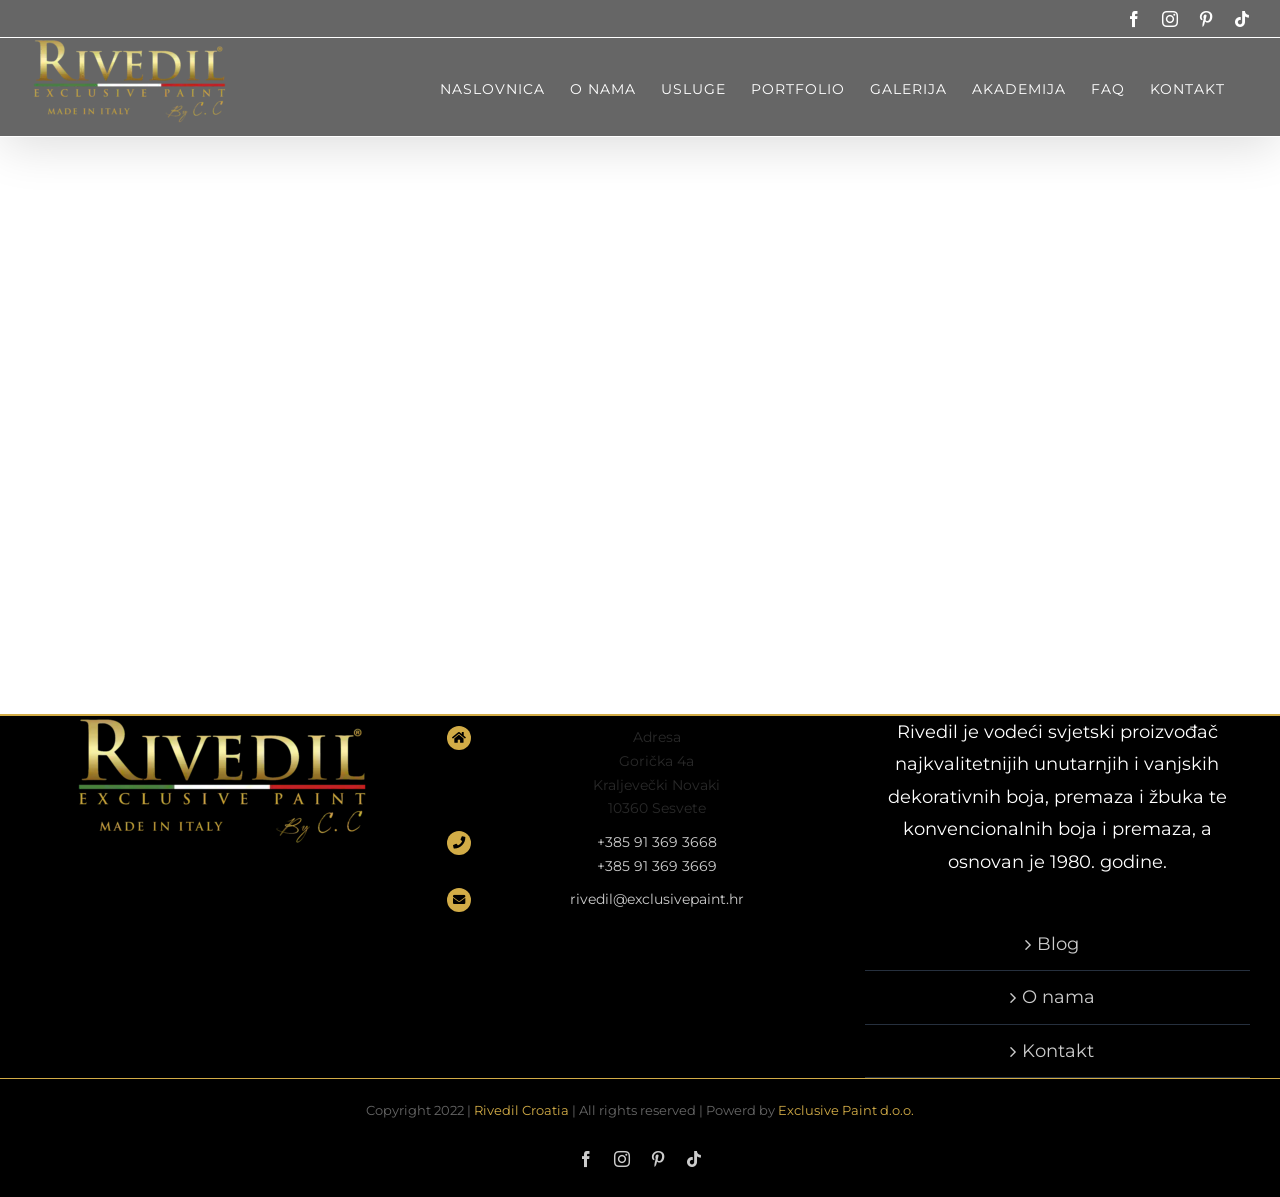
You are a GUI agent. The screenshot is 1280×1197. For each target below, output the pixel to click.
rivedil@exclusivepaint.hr (657, 899)
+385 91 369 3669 (657, 866)
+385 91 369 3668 (657, 842)
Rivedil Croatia (521, 1110)
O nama (1058, 997)
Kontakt (1058, 1051)
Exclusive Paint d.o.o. (846, 1110)
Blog (1058, 944)
